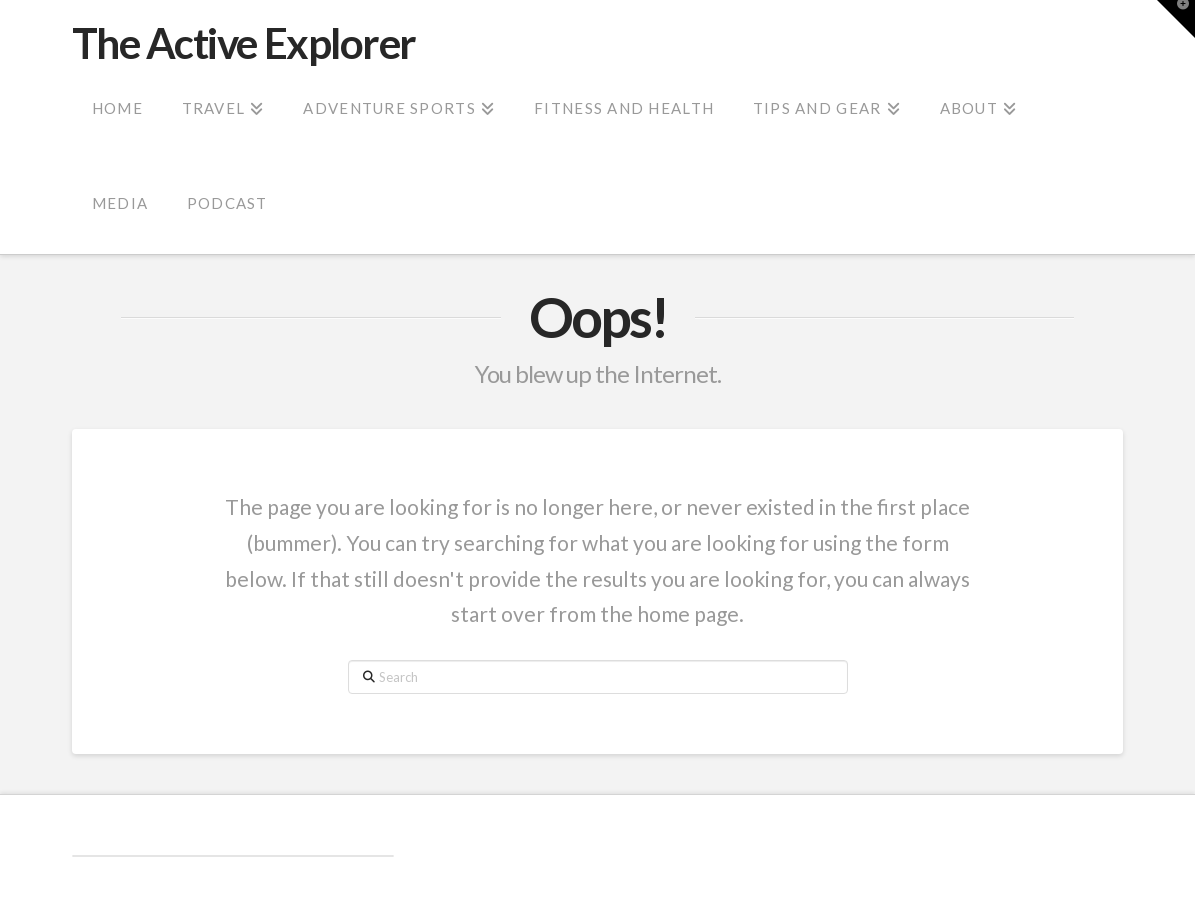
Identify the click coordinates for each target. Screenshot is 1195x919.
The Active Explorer (244, 43)
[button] (1176, 19)
